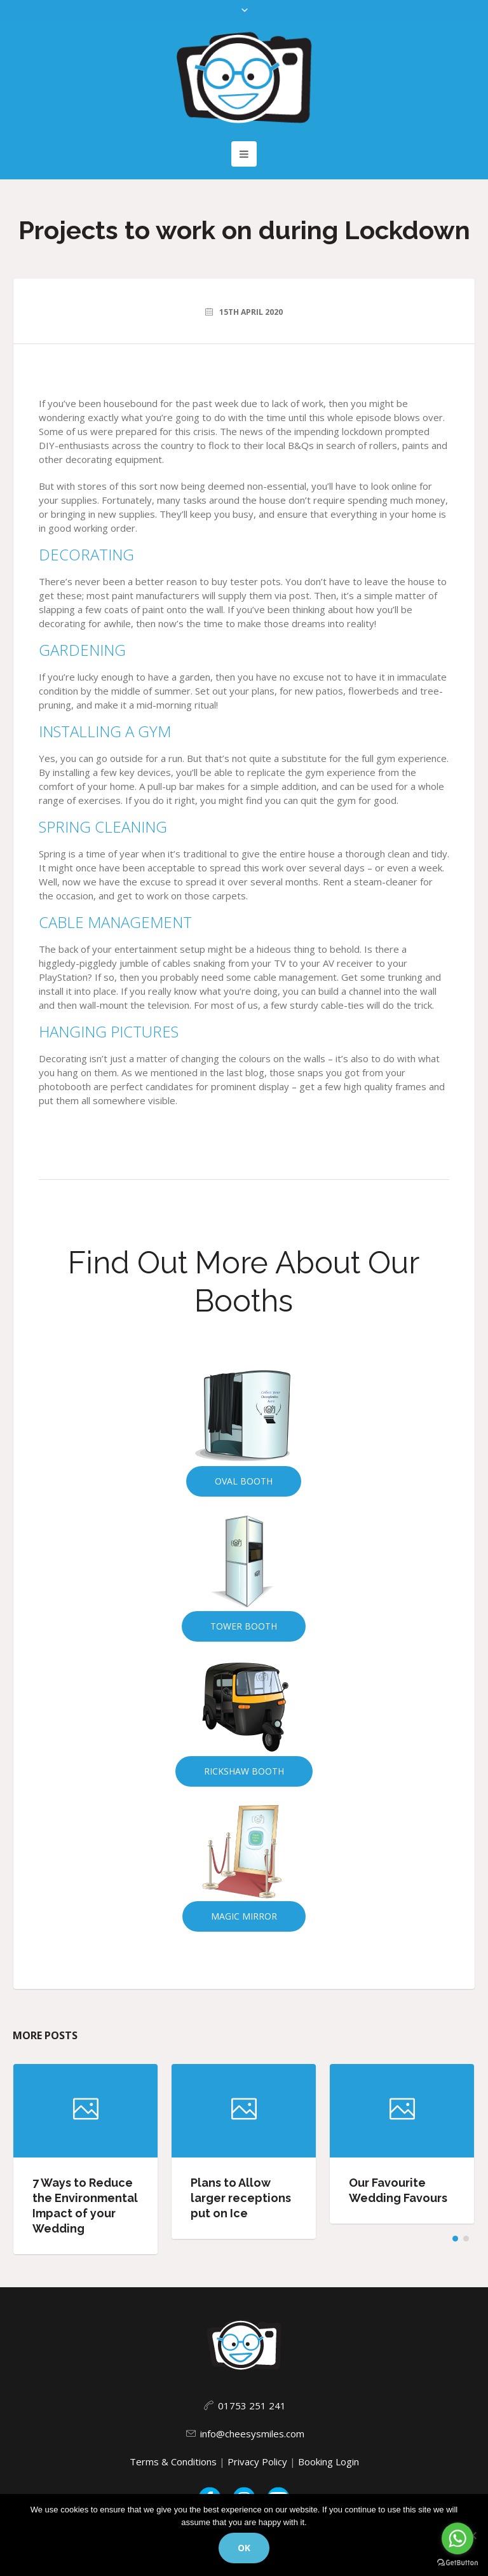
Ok (244, 2548)
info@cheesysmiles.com (252, 2433)
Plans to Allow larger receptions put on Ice (241, 2198)
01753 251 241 (252, 2405)
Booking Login (328, 2461)
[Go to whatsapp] (457, 2538)
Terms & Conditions (173, 2461)
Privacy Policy (257, 2461)
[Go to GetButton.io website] (457, 2563)
